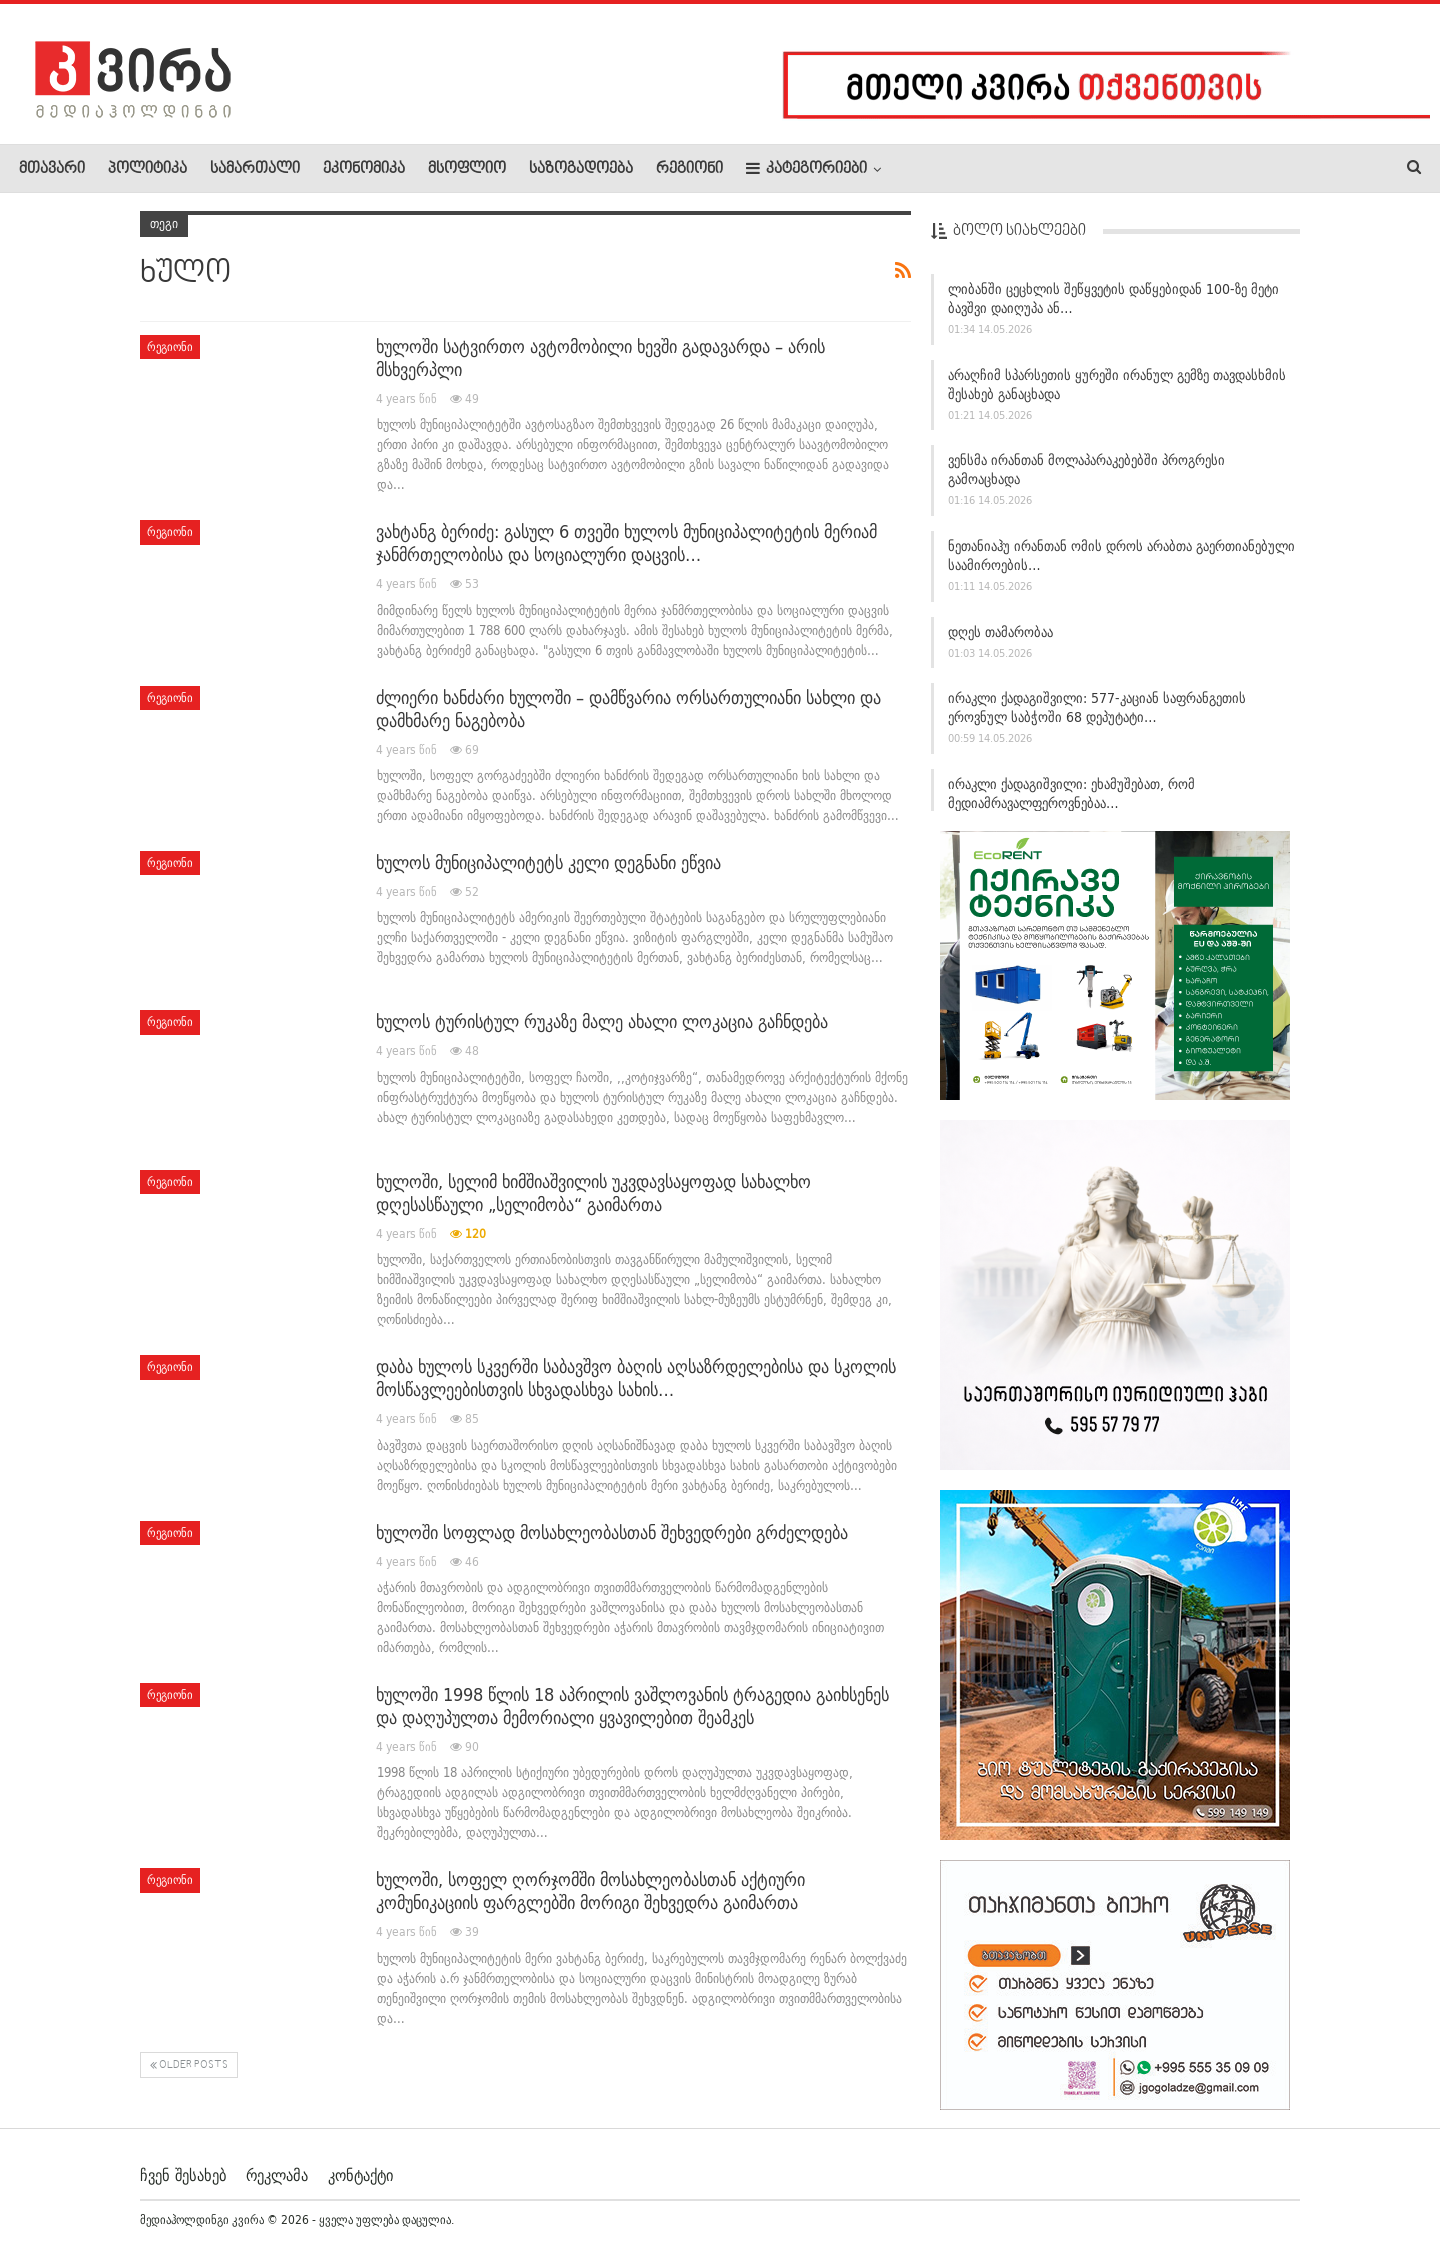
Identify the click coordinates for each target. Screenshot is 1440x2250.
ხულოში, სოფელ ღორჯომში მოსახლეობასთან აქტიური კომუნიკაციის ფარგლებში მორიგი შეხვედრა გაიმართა (590, 1891)
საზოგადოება (581, 169)
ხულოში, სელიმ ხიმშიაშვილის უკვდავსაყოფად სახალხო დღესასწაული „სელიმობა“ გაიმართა (593, 1193)
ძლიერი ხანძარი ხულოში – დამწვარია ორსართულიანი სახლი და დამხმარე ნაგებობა (628, 709)
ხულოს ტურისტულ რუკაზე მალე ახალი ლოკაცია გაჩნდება (602, 1021)
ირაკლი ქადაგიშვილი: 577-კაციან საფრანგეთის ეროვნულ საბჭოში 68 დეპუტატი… (1097, 707)
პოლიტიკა (147, 169)
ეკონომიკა (364, 169)
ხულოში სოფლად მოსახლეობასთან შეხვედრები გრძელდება (612, 1532)
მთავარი (52, 169)
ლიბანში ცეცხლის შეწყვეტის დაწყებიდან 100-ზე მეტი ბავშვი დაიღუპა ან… (1113, 298)
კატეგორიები (806, 168)
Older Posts (189, 2065)
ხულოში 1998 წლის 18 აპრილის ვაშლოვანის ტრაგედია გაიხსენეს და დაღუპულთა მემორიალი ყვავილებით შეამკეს (632, 1706)
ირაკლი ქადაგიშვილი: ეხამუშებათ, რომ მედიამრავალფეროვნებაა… (1071, 793)
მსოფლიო (467, 169)
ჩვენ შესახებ (183, 2174)
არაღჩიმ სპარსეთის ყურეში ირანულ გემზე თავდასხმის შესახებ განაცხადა (1117, 384)
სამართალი (255, 169)
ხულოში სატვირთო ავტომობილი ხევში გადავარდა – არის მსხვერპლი (600, 358)
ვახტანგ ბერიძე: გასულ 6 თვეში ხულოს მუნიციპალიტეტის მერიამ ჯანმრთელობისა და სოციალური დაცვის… (626, 543)
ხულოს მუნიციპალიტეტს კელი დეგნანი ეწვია (548, 862)
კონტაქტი (360, 2174)
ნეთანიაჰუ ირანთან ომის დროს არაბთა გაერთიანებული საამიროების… (1121, 555)
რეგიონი (689, 169)
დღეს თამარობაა (1000, 632)
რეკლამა (277, 2174)
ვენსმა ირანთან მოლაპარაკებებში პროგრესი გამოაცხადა (1086, 469)
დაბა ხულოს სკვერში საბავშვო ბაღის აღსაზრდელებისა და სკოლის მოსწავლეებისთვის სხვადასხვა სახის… (636, 1378)
